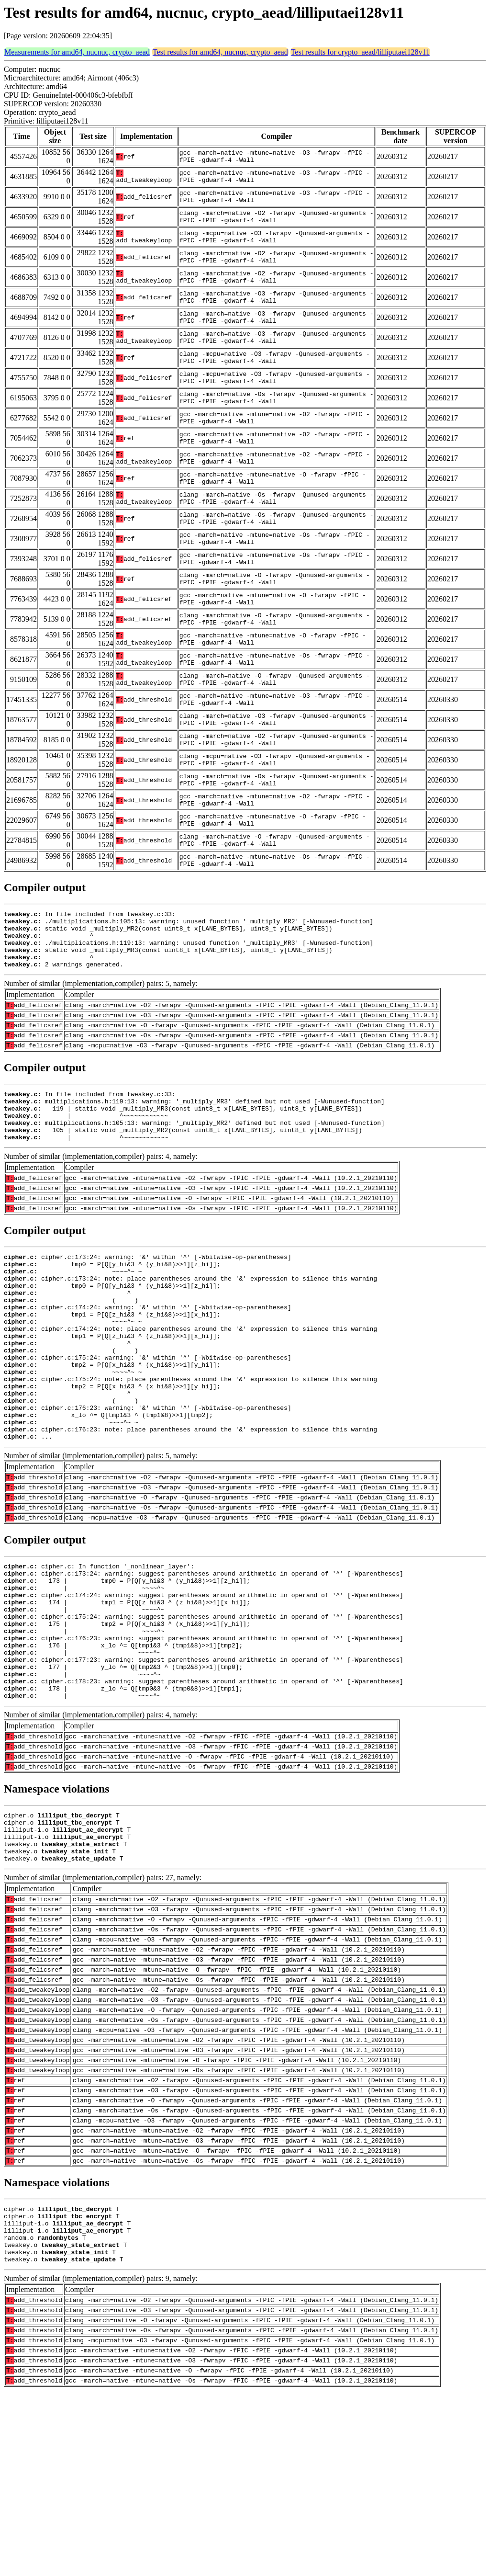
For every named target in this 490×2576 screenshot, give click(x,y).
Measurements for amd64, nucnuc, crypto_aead (77, 52)
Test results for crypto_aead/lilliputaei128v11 (360, 52)
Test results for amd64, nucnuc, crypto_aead (220, 52)
